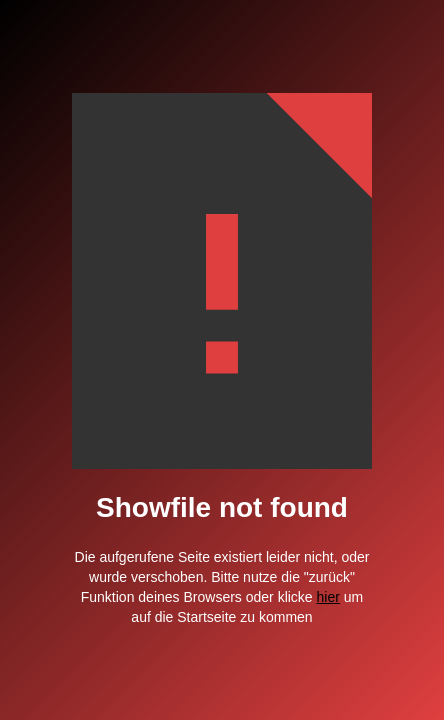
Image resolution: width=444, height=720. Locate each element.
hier (328, 597)
